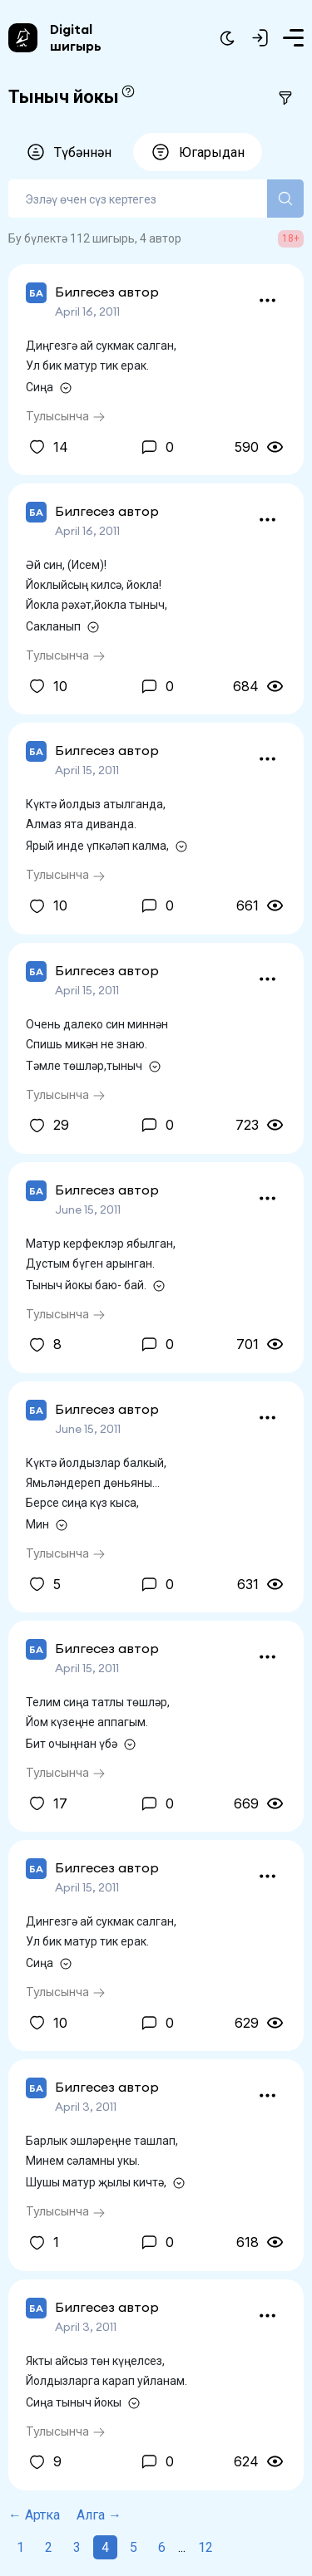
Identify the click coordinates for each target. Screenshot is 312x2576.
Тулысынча (66, 416)
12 (205, 2547)
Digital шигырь (76, 37)
